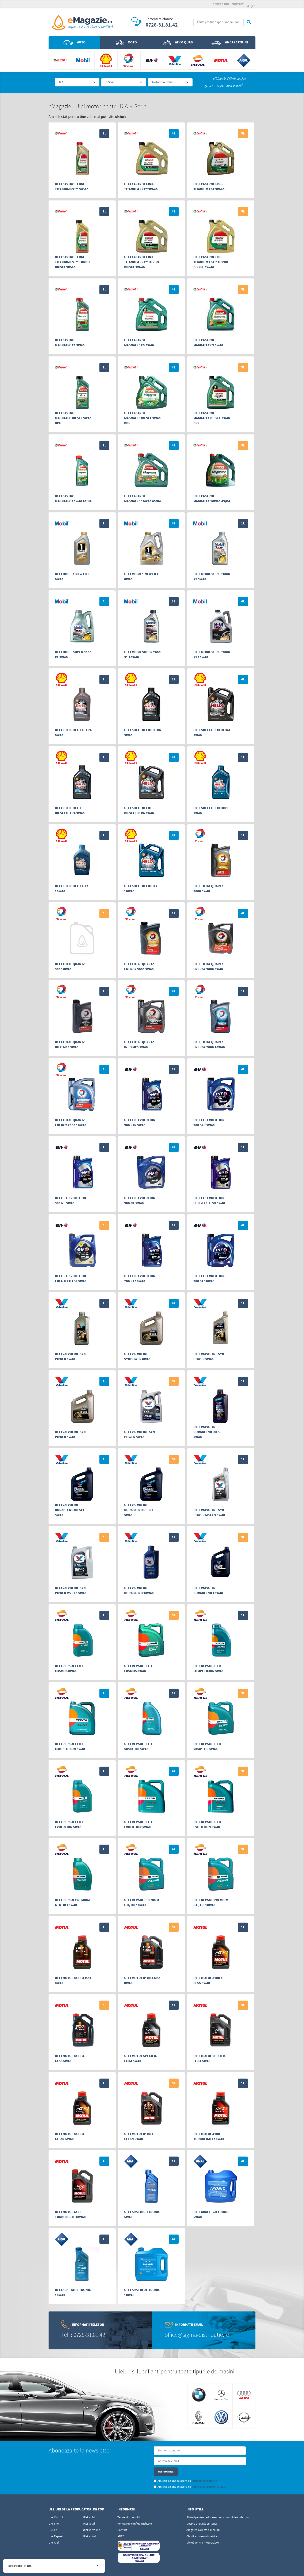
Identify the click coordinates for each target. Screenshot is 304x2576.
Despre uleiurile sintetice (201, 2505)
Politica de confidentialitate (134, 2505)
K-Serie (110, 87)
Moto (126, 47)
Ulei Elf (53, 2512)
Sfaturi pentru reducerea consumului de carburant (218, 2499)
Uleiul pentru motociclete (202, 2524)
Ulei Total (89, 2505)
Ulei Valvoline (91, 2512)
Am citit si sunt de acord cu (154, 2464)
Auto (75, 47)
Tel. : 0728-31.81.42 (83, 2340)
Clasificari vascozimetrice (201, 2518)
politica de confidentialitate (177, 2469)
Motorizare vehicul (163, 87)
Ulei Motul (89, 2518)
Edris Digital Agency (162, 2569)
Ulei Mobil (89, 2499)
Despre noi (221, 7)
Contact (238, 7)
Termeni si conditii (128, 2499)
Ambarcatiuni (230, 47)
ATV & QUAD (178, 47)
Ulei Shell (54, 2505)
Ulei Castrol (56, 2499)
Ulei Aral (54, 2524)
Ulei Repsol (56, 2518)
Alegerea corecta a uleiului (203, 2512)
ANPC (120, 2518)
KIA (61, 87)
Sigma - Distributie (243, 2569)
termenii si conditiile (173, 2464)
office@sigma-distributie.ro (197, 2340)
